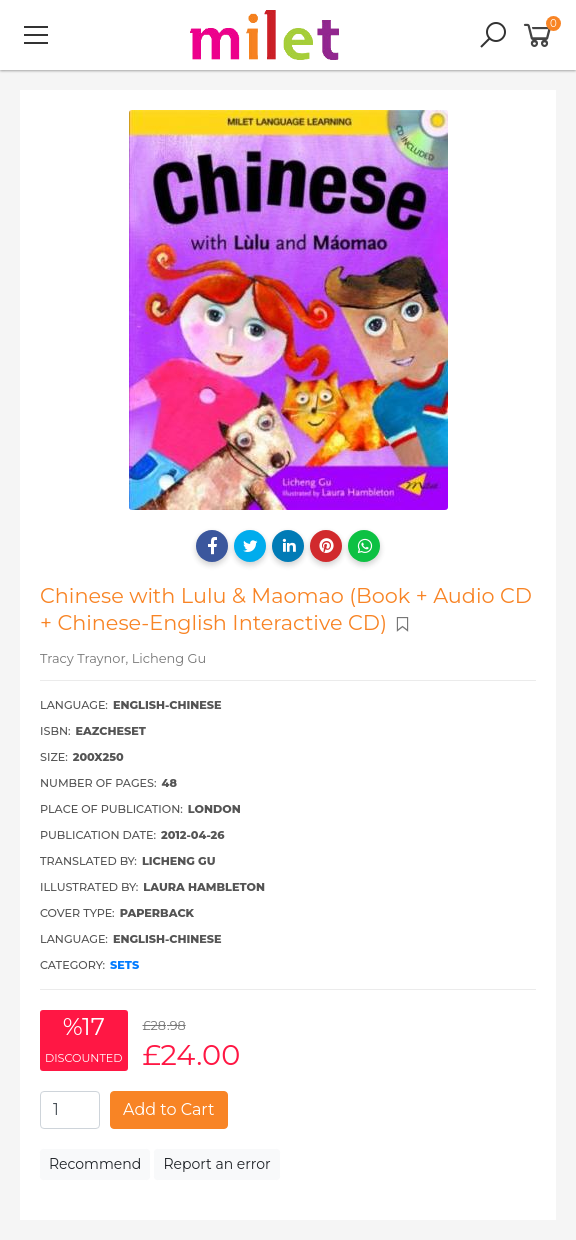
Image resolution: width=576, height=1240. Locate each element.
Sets (124, 965)
